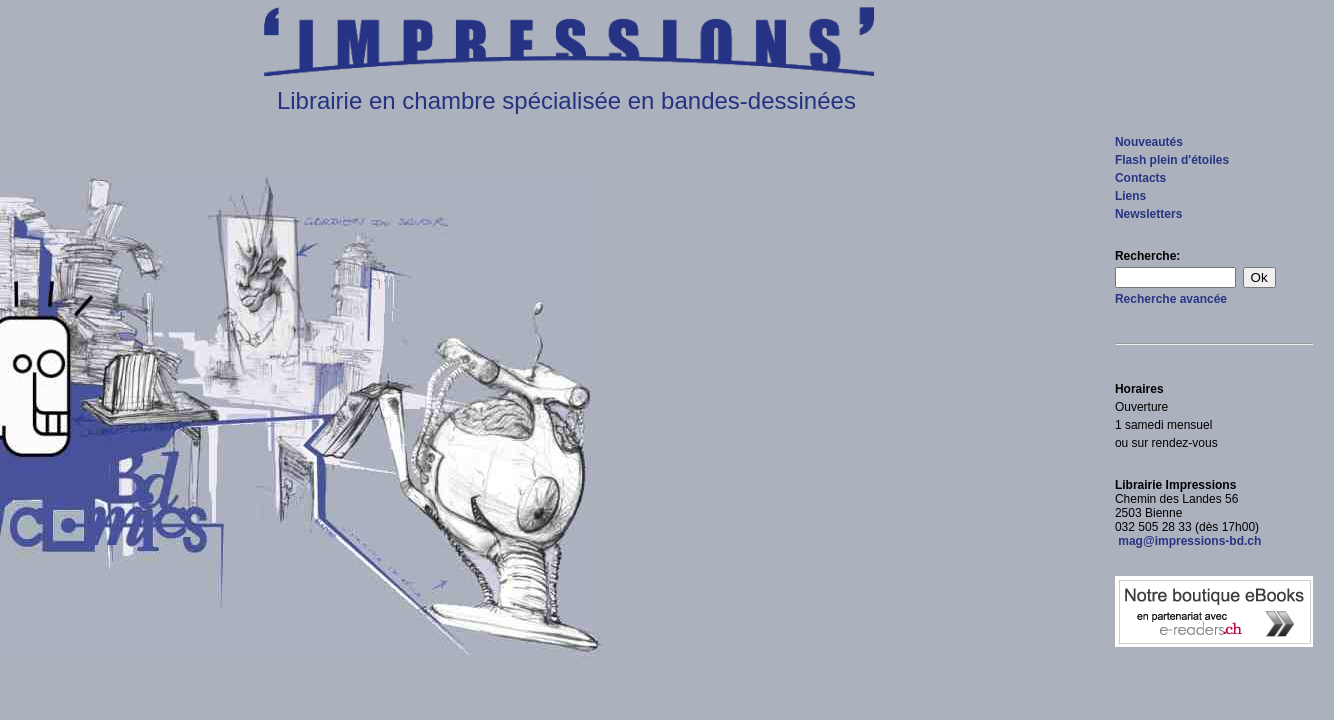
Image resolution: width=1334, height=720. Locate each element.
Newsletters (1148, 214)
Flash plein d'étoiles (1172, 160)
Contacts (1140, 178)
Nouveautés (1149, 142)
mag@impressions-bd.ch (1188, 541)
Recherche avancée (1171, 299)
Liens (1130, 196)
